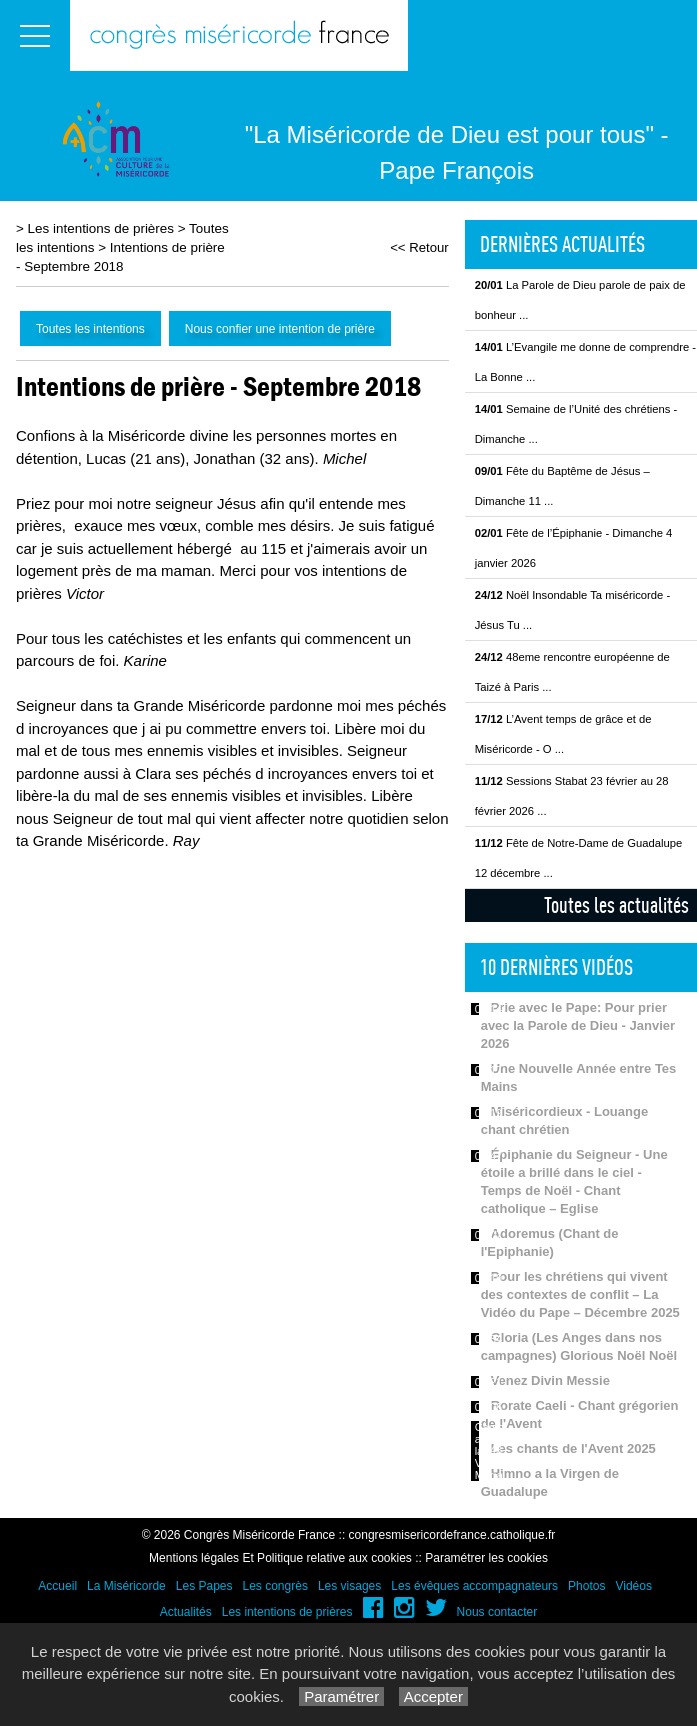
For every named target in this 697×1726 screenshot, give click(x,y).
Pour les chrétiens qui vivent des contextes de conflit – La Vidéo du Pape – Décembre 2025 (580, 1294)
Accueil (57, 1586)
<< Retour (419, 247)
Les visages (349, 1586)
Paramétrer (341, 1696)
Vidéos (633, 1586)
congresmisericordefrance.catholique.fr (452, 1535)
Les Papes (204, 1586)
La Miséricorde (126, 1586)
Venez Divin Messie (550, 1380)
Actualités (186, 1612)
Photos (586, 1586)
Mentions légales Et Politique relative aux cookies (280, 1558)
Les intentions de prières (101, 228)
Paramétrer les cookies (486, 1558)
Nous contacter (497, 1612)
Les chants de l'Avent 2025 (573, 1448)
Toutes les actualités (616, 905)
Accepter (433, 1696)
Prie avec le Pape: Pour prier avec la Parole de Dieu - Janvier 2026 (578, 1025)
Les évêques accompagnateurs (474, 1586)
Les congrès (275, 1586)
